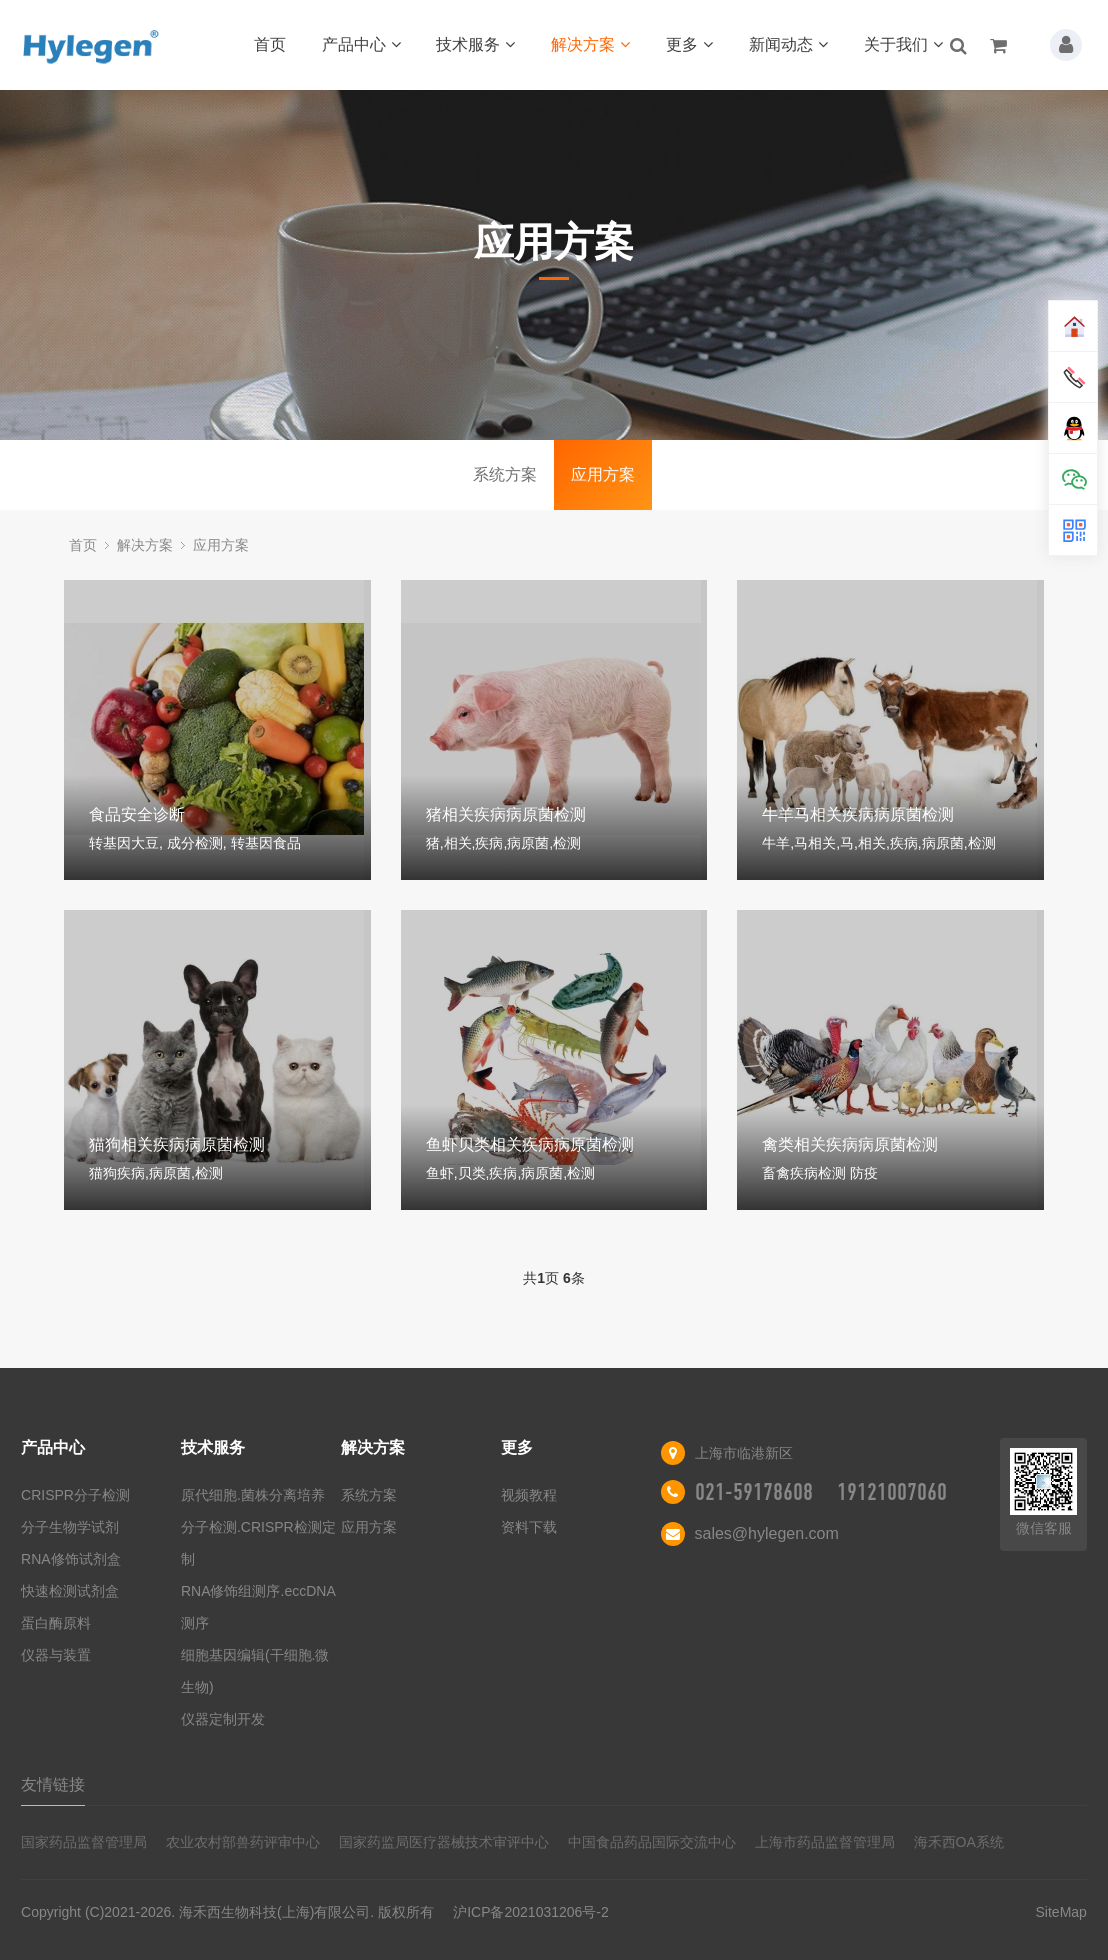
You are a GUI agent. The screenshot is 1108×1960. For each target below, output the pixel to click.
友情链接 (53, 1784)
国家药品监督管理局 (84, 1842)
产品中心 (361, 44)
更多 (689, 44)
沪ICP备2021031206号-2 (531, 1912)
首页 (270, 44)
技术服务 (475, 44)
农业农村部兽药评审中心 (243, 1842)
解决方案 (590, 44)
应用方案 (603, 474)
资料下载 (529, 1527)
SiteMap (1061, 1912)
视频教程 (529, 1495)
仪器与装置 (56, 1655)
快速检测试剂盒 (70, 1591)
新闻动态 (788, 44)
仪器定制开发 (223, 1719)
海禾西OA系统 (959, 1842)
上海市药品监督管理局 (825, 1842)
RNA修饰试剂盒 (71, 1559)
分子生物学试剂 (70, 1527)
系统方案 (505, 474)
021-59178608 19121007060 (821, 1492)
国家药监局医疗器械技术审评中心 (444, 1842)
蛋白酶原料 (56, 1623)
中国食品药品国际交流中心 (652, 1842)
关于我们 (903, 44)
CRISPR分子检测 (75, 1495)
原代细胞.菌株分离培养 (253, 1495)
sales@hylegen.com (767, 1533)
